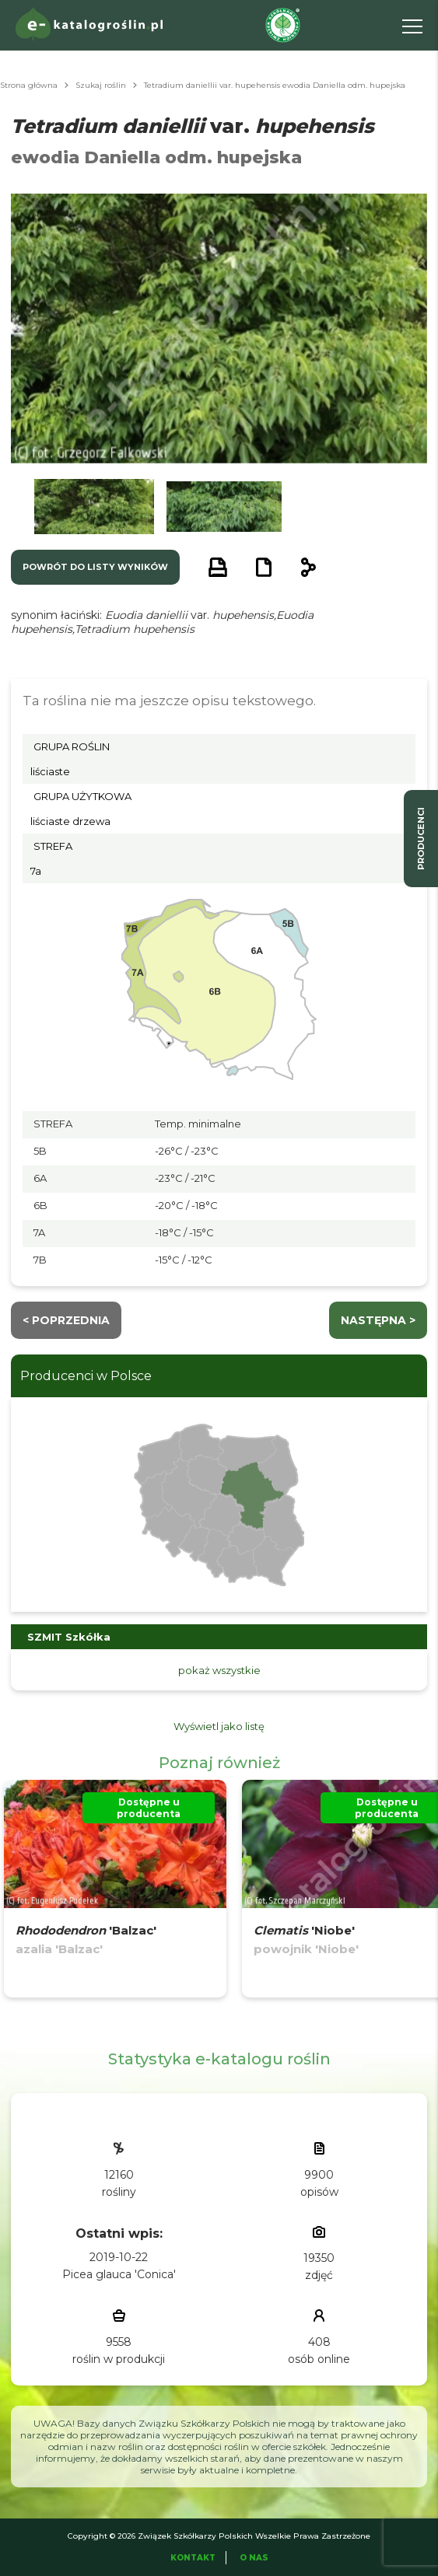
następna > (378, 1320)
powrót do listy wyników (95, 566)
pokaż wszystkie (219, 1670)
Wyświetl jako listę (219, 1726)
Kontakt (192, 2558)
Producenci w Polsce (86, 1375)
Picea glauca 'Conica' (119, 2274)
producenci (420, 838)
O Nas (254, 2558)
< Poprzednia (66, 1320)
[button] (94, 506)
